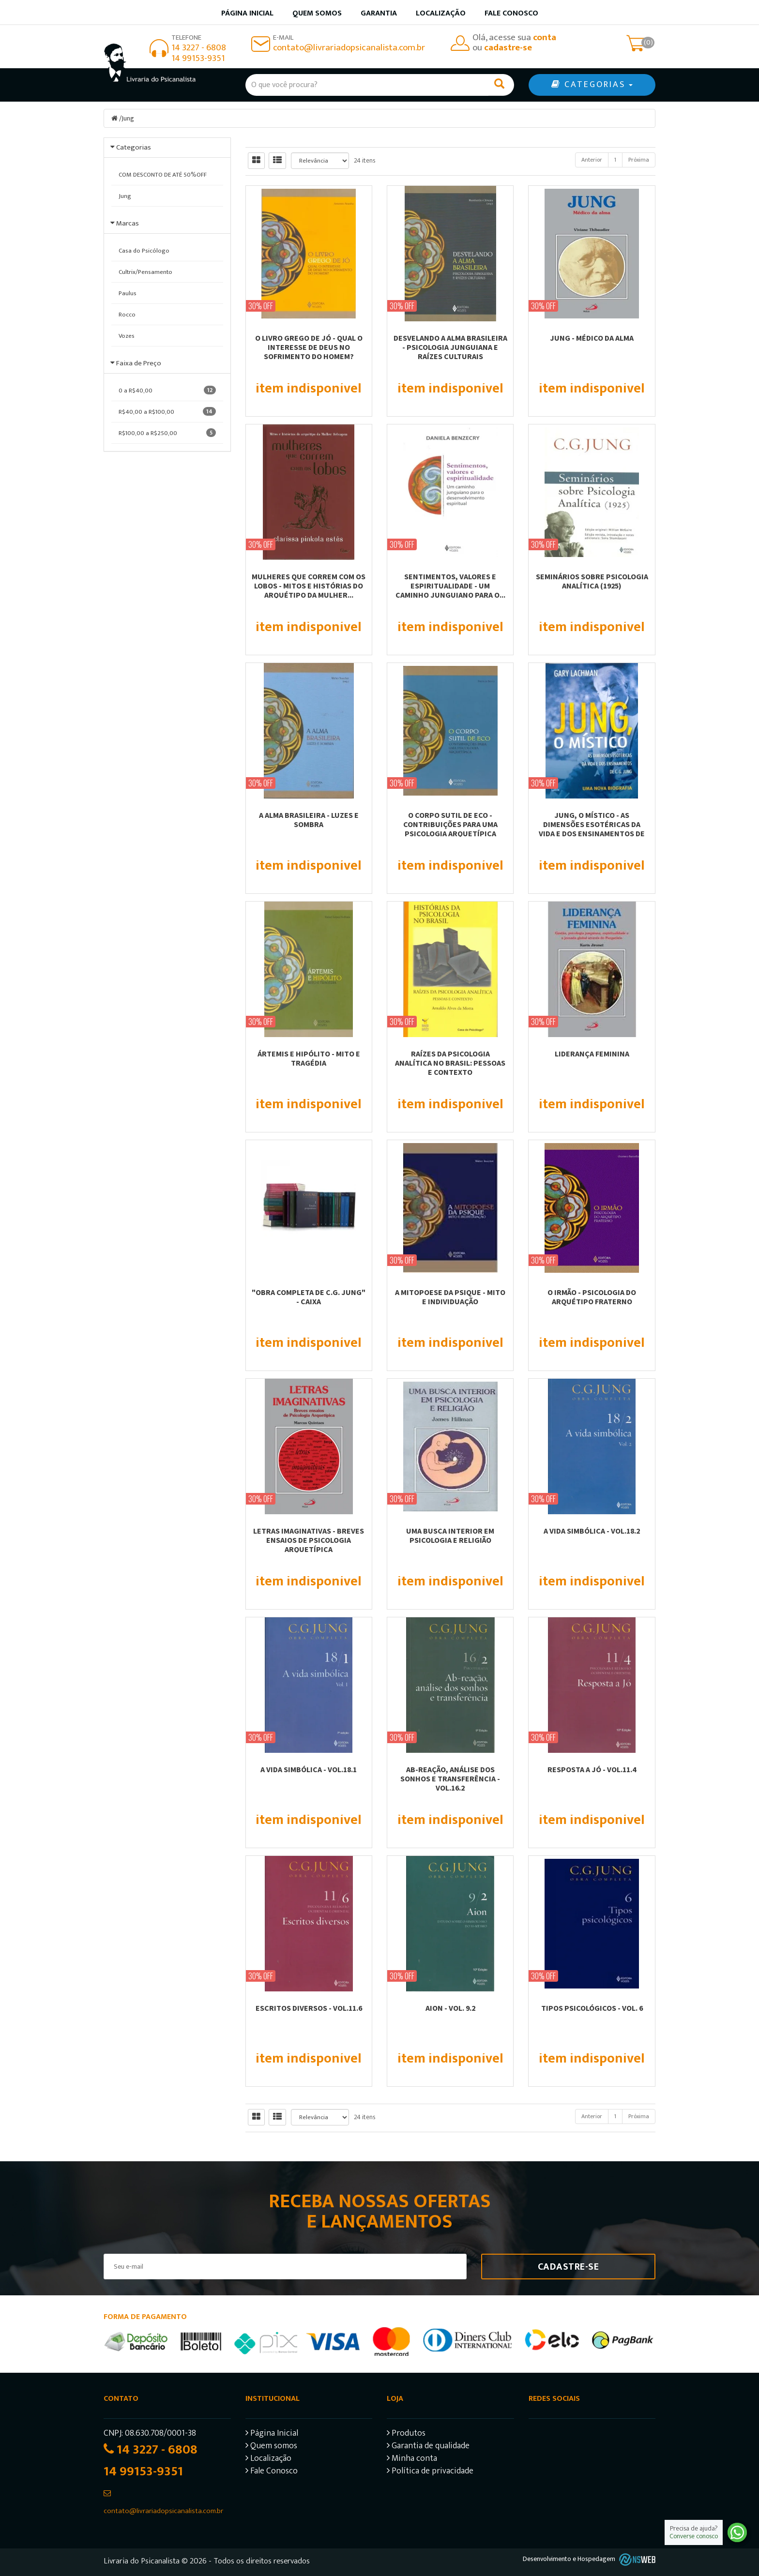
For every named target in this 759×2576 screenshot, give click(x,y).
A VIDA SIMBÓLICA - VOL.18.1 (308, 1769)
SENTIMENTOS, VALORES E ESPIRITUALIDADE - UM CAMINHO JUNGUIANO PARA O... (450, 586)
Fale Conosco (511, 13)
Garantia (379, 13)
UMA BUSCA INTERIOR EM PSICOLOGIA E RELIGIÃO (450, 1535)
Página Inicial (271, 2434)
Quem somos (317, 13)
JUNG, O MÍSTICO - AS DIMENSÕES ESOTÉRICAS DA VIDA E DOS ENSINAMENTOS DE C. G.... (592, 828)
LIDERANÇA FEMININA (592, 1053)
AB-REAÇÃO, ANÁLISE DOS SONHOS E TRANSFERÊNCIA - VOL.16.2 (450, 1778)
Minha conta (412, 2460)
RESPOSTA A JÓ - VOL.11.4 (591, 1769)
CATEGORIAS (592, 84)
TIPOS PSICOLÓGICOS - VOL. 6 (592, 2008)
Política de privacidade (430, 2472)
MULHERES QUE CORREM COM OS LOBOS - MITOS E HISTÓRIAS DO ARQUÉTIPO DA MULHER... (308, 586)
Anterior (591, 160)
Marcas (127, 223)
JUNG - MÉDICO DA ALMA (592, 338)
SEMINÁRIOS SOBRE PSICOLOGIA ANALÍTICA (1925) (592, 581)
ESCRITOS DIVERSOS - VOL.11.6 (309, 2008)
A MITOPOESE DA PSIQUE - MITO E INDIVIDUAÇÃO (450, 1296)
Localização (441, 13)
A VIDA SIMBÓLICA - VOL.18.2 (592, 1531)
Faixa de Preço (138, 363)
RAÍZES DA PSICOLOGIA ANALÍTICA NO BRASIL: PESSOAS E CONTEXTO (450, 1063)
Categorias (133, 147)
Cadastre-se (568, 2267)
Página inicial (247, 13)
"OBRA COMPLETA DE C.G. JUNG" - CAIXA (308, 1296)
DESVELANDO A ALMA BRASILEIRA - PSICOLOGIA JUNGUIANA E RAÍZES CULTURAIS (450, 347)
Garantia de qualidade (428, 2447)
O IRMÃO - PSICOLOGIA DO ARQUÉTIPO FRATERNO (591, 1296)
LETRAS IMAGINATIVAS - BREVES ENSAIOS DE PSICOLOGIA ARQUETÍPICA (308, 1540)
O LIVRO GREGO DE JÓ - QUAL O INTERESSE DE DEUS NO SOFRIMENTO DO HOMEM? (309, 347)
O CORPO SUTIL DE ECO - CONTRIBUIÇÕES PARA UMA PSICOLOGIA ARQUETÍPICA (450, 824)
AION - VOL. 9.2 (450, 2008)
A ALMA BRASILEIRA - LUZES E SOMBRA (309, 819)
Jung (127, 118)
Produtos (406, 2434)
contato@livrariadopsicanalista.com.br (349, 48)
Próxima (638, 160)
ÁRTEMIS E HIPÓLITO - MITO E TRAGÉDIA (309, 1058)
